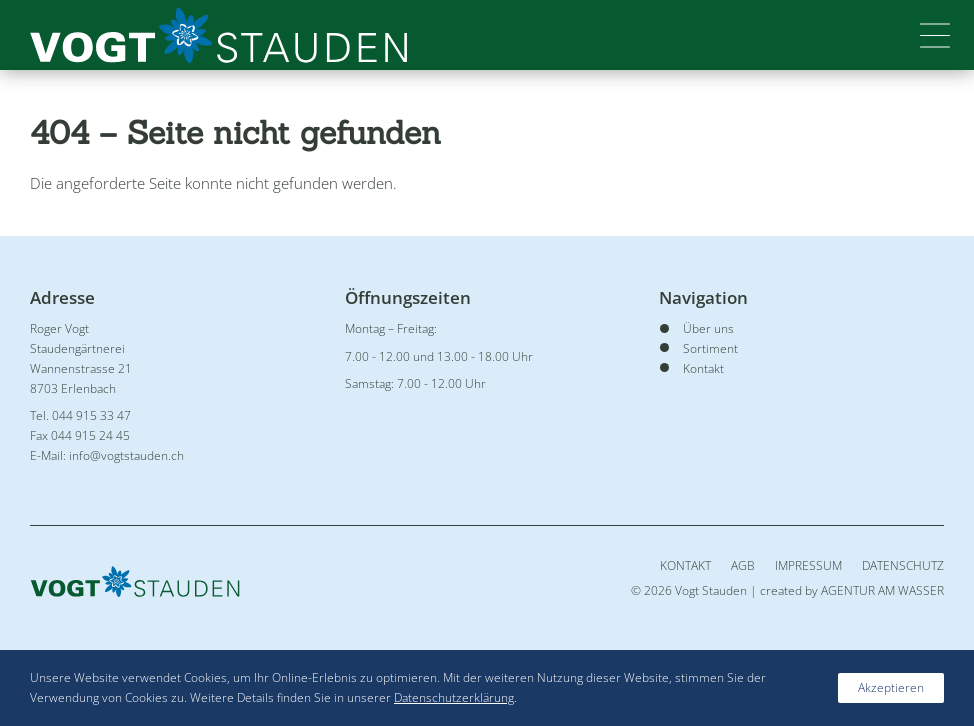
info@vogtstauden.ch (126, 455)
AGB (743, 565)
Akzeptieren (891, 687)
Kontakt (685, 565)
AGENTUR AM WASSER (882, 590)
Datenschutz (903, 565)
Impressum (808, 565)
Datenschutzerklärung (454, 697)
